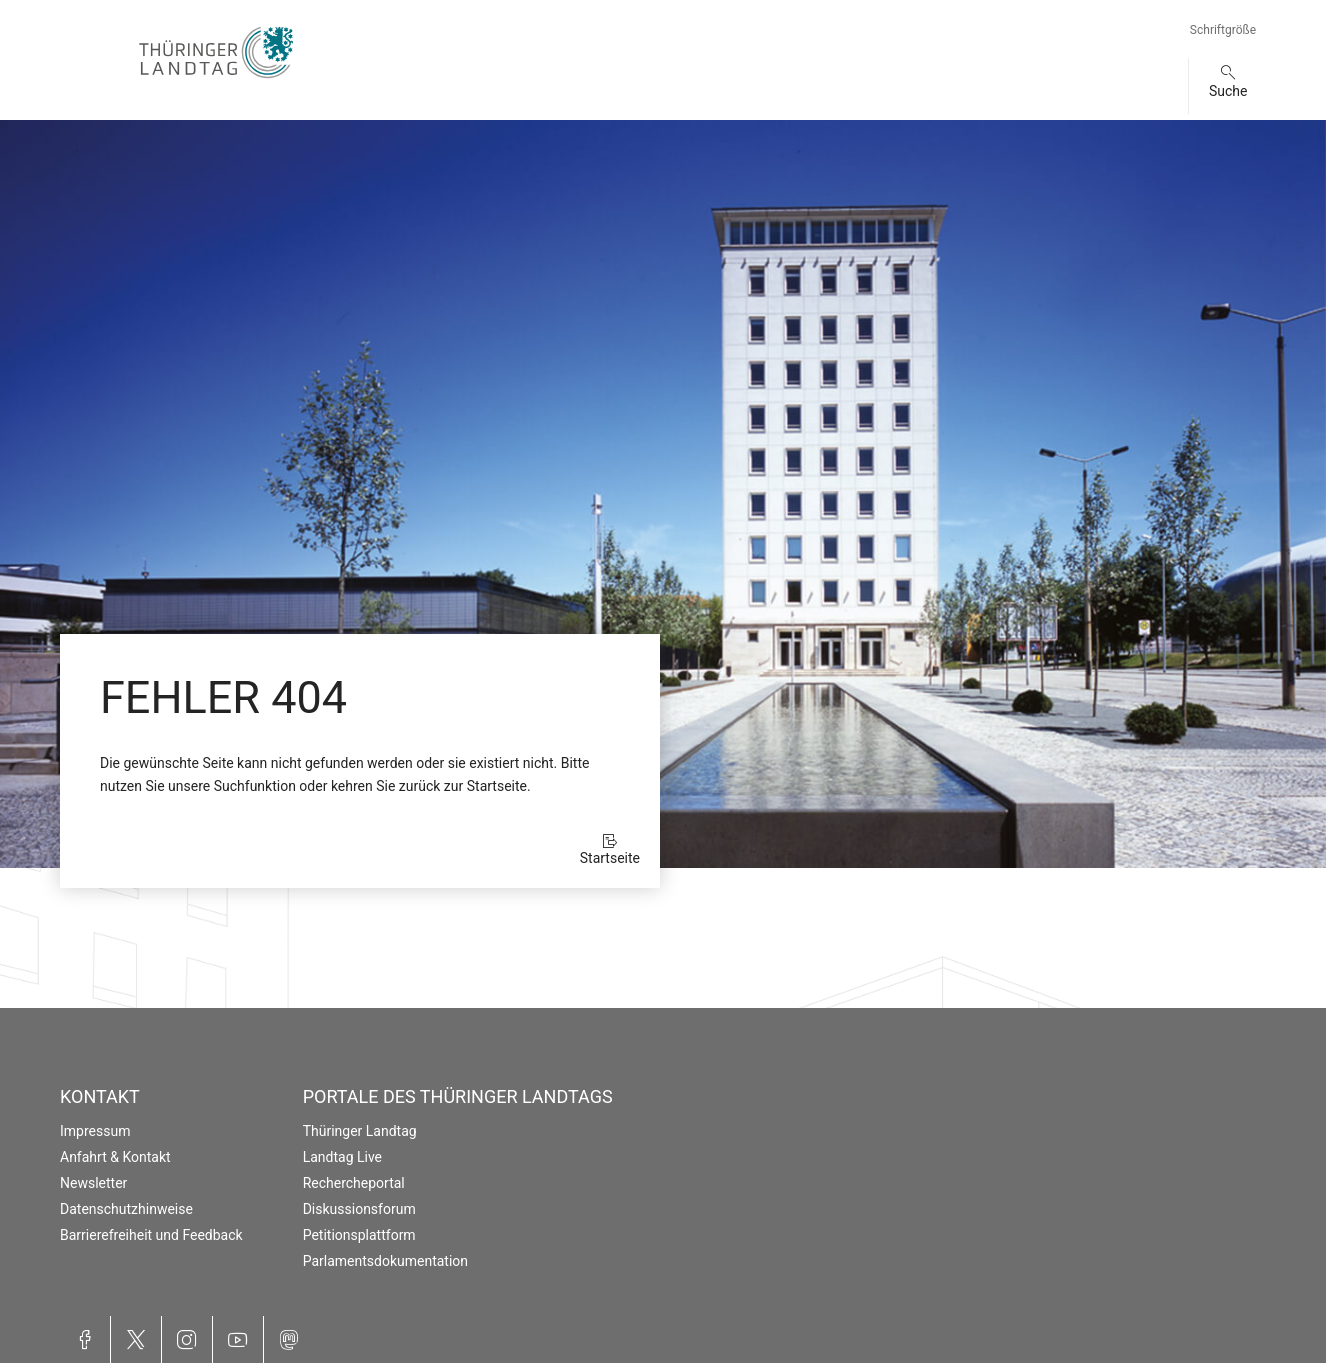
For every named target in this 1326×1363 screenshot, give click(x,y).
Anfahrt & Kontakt (115, 1157)
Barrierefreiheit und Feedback (151, 1235)
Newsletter (93, 1183)
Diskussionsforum (359, 1209)
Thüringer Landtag (360, 1131)
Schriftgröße (1223, 30)
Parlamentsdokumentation (385, 1261)
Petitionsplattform (359, 1235)
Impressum (95, 1131)
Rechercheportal (354, 1183)
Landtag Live (342, 1157)
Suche (1228, 91)
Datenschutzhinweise (126, 1209)
